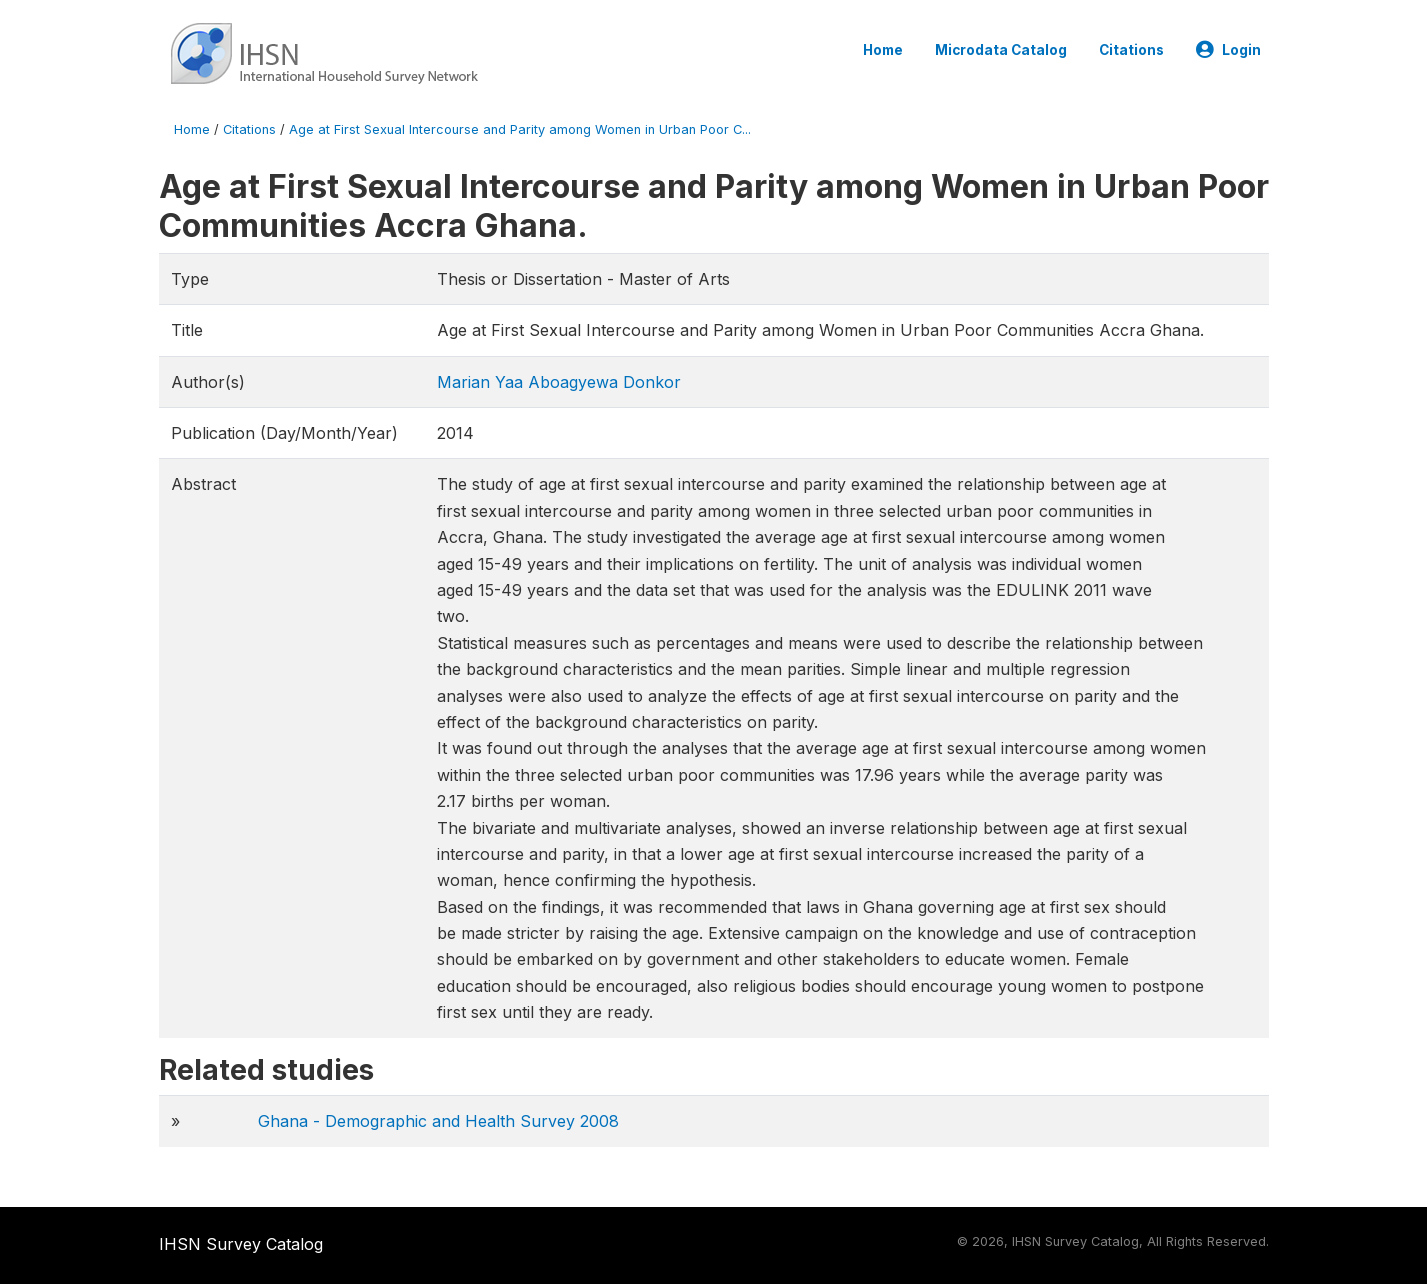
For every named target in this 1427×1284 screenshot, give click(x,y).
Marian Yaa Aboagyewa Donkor (559, 382)
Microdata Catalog (1001, 50)
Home (883, 50)
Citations (1131, 50)
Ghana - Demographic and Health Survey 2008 (438, 1121)
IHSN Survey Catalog (241, 1244)
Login (1228, 50)
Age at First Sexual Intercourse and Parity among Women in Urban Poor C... (520, 129)
